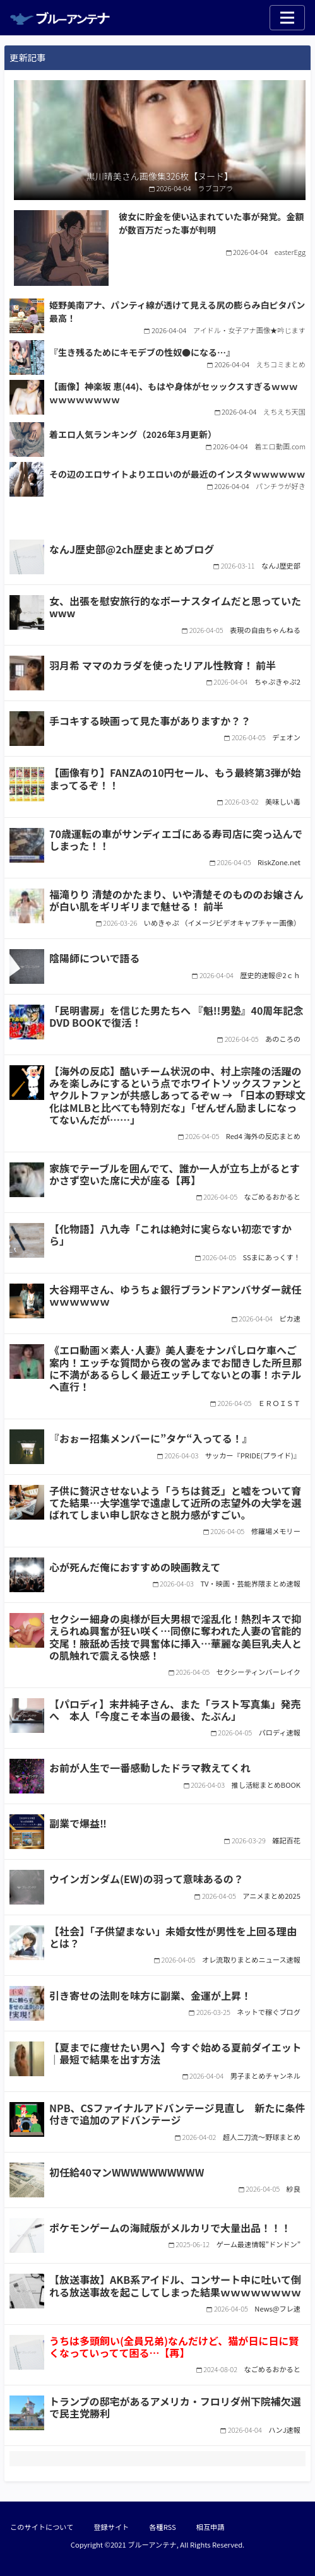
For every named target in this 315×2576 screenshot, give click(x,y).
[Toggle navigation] (287, 17)
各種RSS (162, 2527)
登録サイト (111, 2527)
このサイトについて (41, 2527)
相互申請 (210, 2527)
